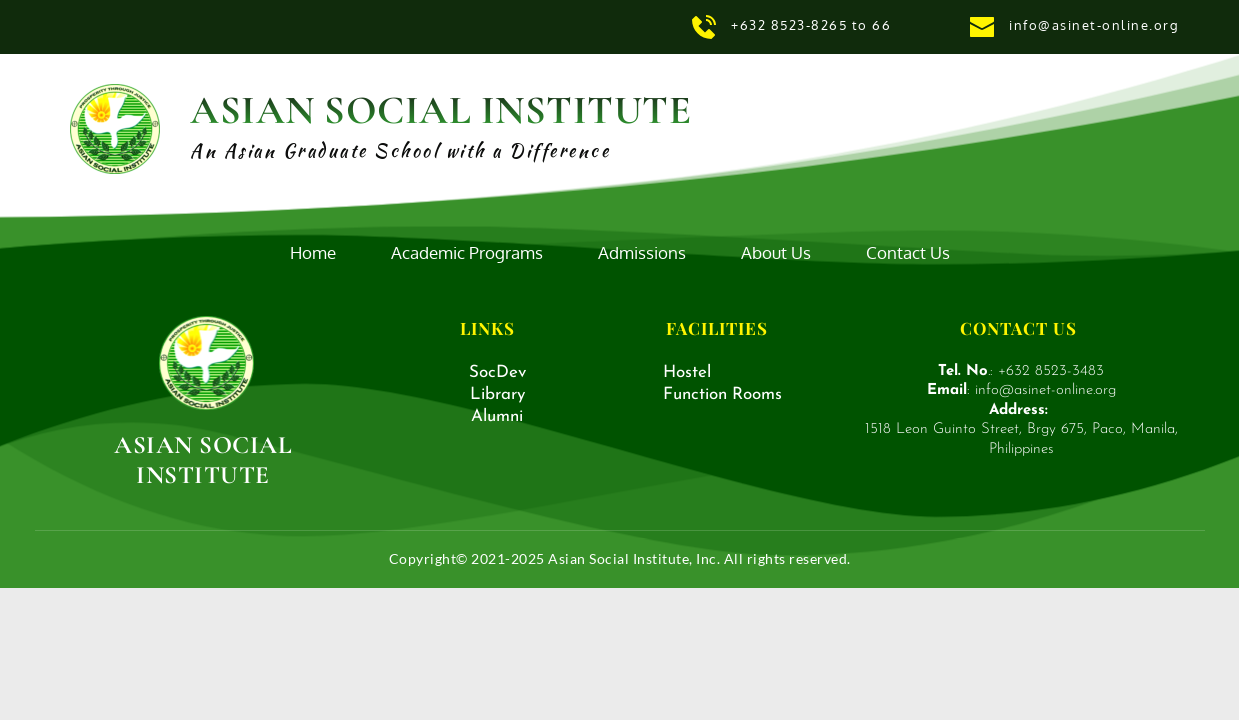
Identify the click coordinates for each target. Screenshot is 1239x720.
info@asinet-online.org (1096, 25)
